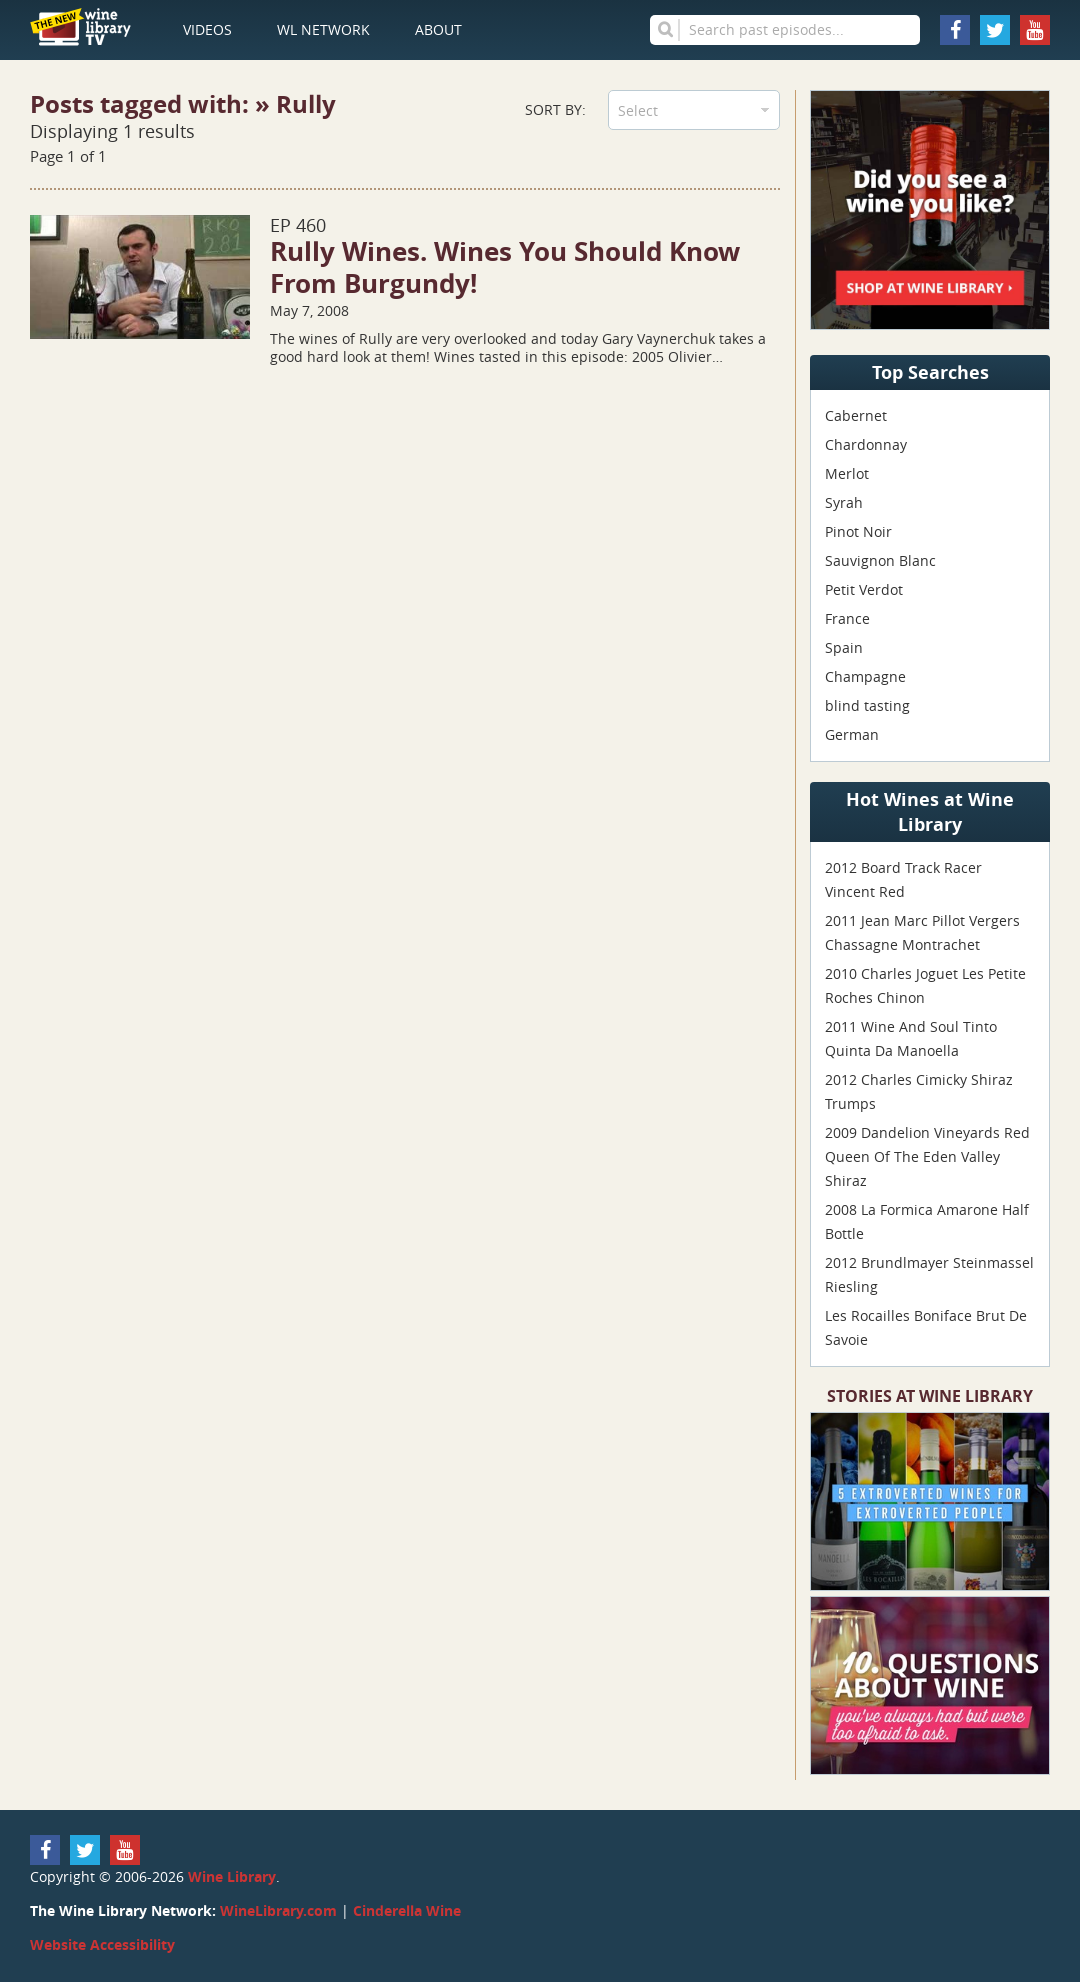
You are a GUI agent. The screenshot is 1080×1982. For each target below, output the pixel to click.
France (847, 618)
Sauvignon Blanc (880, 560)
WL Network (323, 29)
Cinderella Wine (407, 1910)
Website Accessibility (102, 1944)
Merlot (847, 473)
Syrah (844, 502)
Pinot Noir (858, 531)
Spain (844, 647)
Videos (207, 29)
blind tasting (867, 705)
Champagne (865, 676)
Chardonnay (866, 444)
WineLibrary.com (278, 1910)
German (852, 734)
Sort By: (555, 109)
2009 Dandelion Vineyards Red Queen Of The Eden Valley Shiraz (927, 1156)
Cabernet (856, 415)
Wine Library (232, 1876)
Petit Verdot (864, 589)
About (438, 29)
